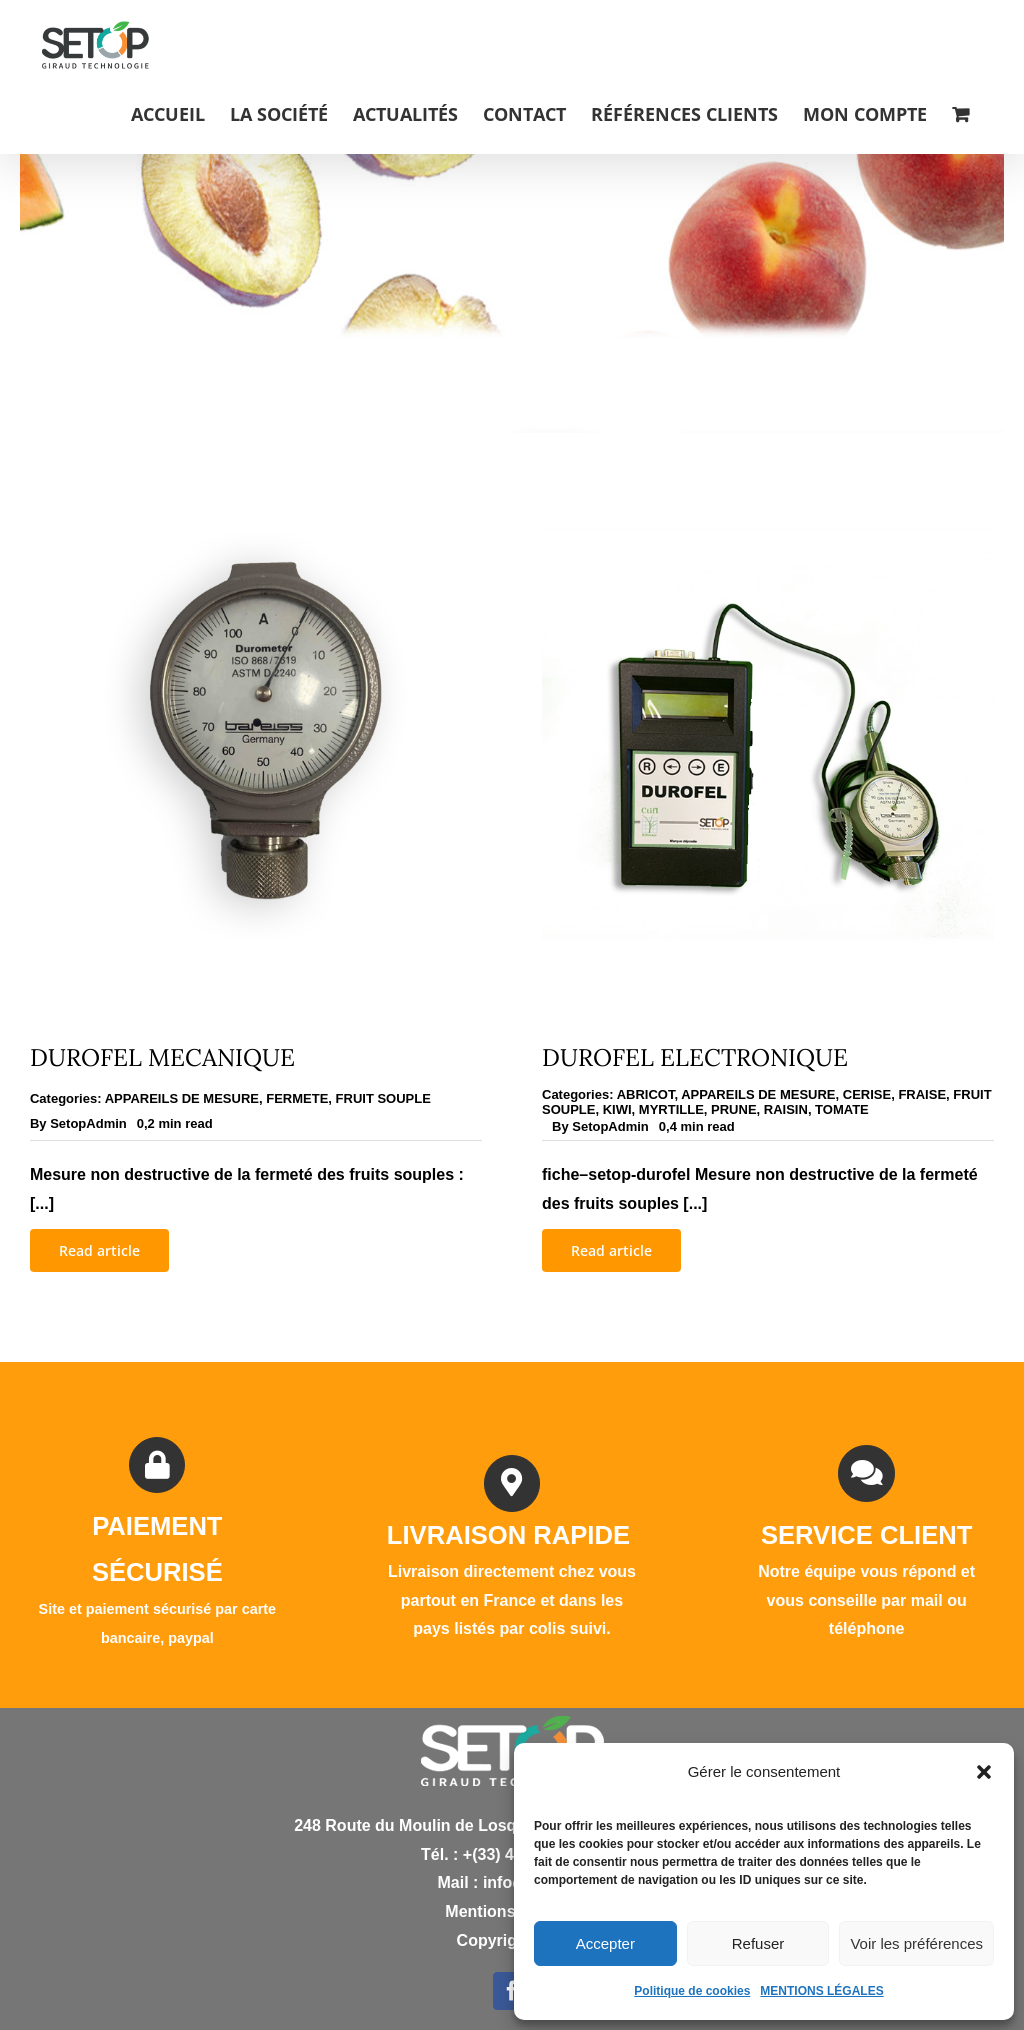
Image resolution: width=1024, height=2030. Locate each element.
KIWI (617, 1109)
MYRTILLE (671, 1109)
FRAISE (922, 1094)
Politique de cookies (692, 1991)
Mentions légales (511, 1911)
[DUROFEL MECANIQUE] (256, 506)
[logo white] (512, 1723)
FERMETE (297, 1098)
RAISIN (786, 1109)
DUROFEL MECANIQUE (162, 1057)
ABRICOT (646, 1094)
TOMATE (842, 1109)
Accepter (605, 1943)
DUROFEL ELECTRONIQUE (695, 1057)
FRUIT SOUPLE (383, 1098)
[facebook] (512, 1991)
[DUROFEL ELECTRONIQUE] (768, 506)
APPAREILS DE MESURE (182, 1098)
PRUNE (734, 1109)
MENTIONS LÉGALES (821, 1991)
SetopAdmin (88, 1123)
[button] (984, 1772)
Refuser (758, 1943)
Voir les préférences (916, 1943)
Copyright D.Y (512, 1940)
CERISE (867, 1094)
